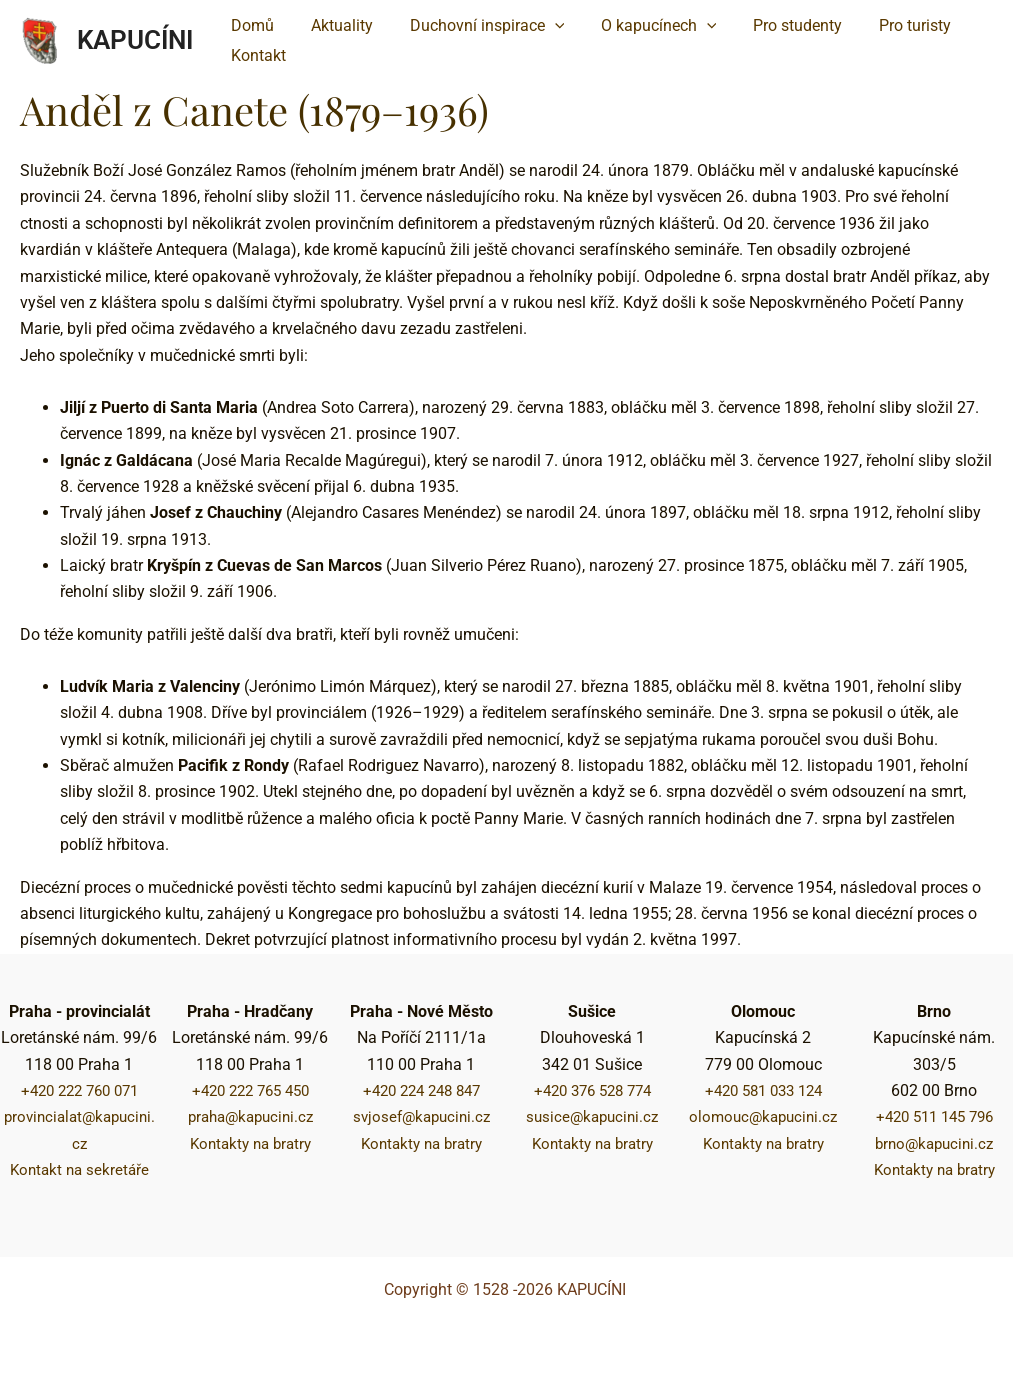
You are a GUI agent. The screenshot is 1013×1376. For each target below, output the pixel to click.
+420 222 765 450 (250, 1090)
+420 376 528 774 (592, 1090)
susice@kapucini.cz (592, 1116)
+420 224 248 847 (421, 1090)
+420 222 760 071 (79, 1090)
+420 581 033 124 (763, 1090)
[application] (543, 26)
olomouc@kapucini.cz (763, 1116)
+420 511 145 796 (934, 1116)
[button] (475, 26)
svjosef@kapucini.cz (421, 1116)
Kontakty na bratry (250, 1143)
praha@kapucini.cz (250, 1116)
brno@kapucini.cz (934, 1143)
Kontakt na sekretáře (79, 1169)
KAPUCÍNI (135, 40)
